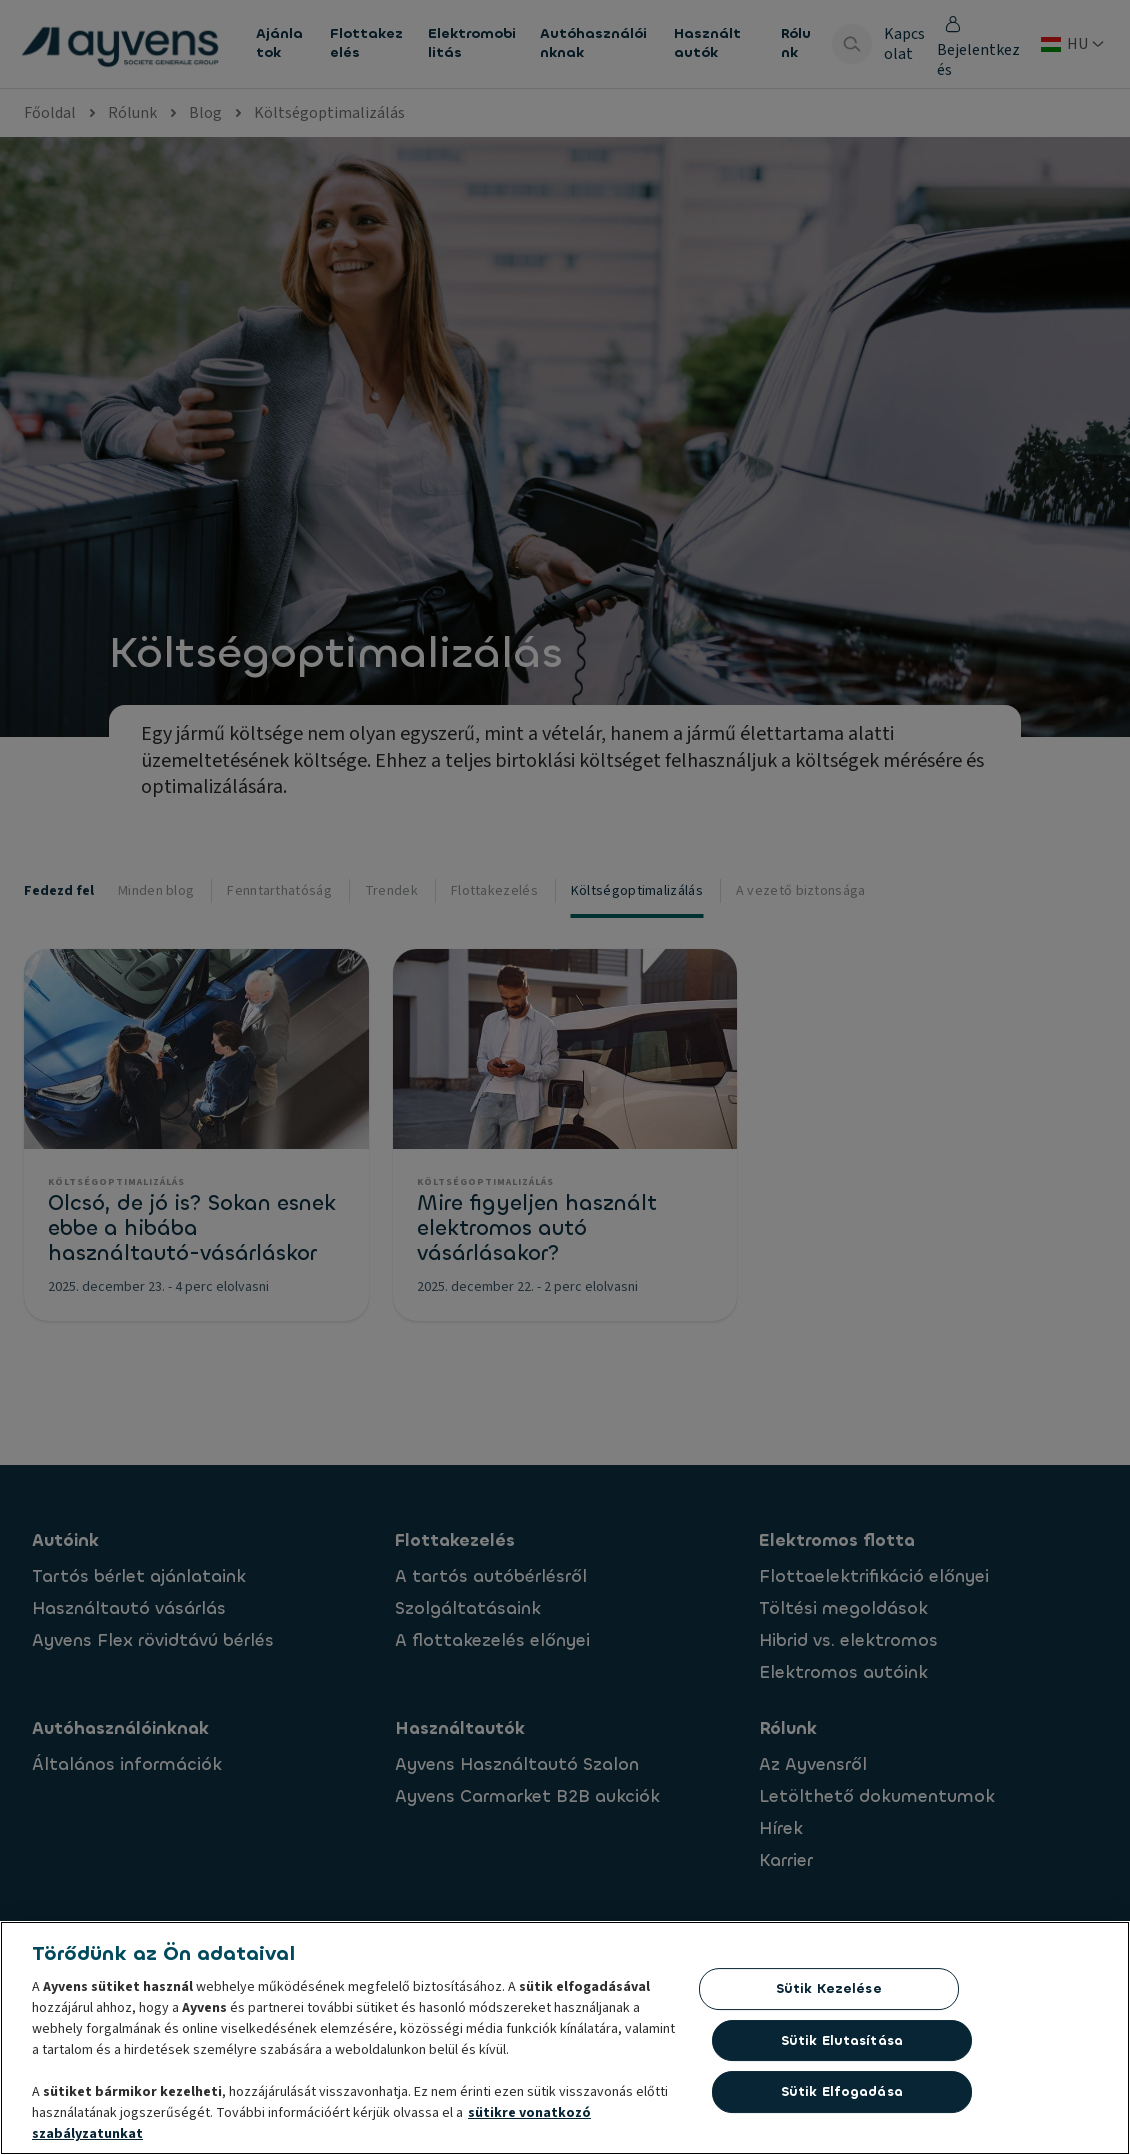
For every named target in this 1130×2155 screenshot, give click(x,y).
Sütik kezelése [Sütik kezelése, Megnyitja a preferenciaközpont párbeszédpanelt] (829, 1993)
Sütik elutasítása (842, 2045)
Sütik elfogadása (842, 2097)
